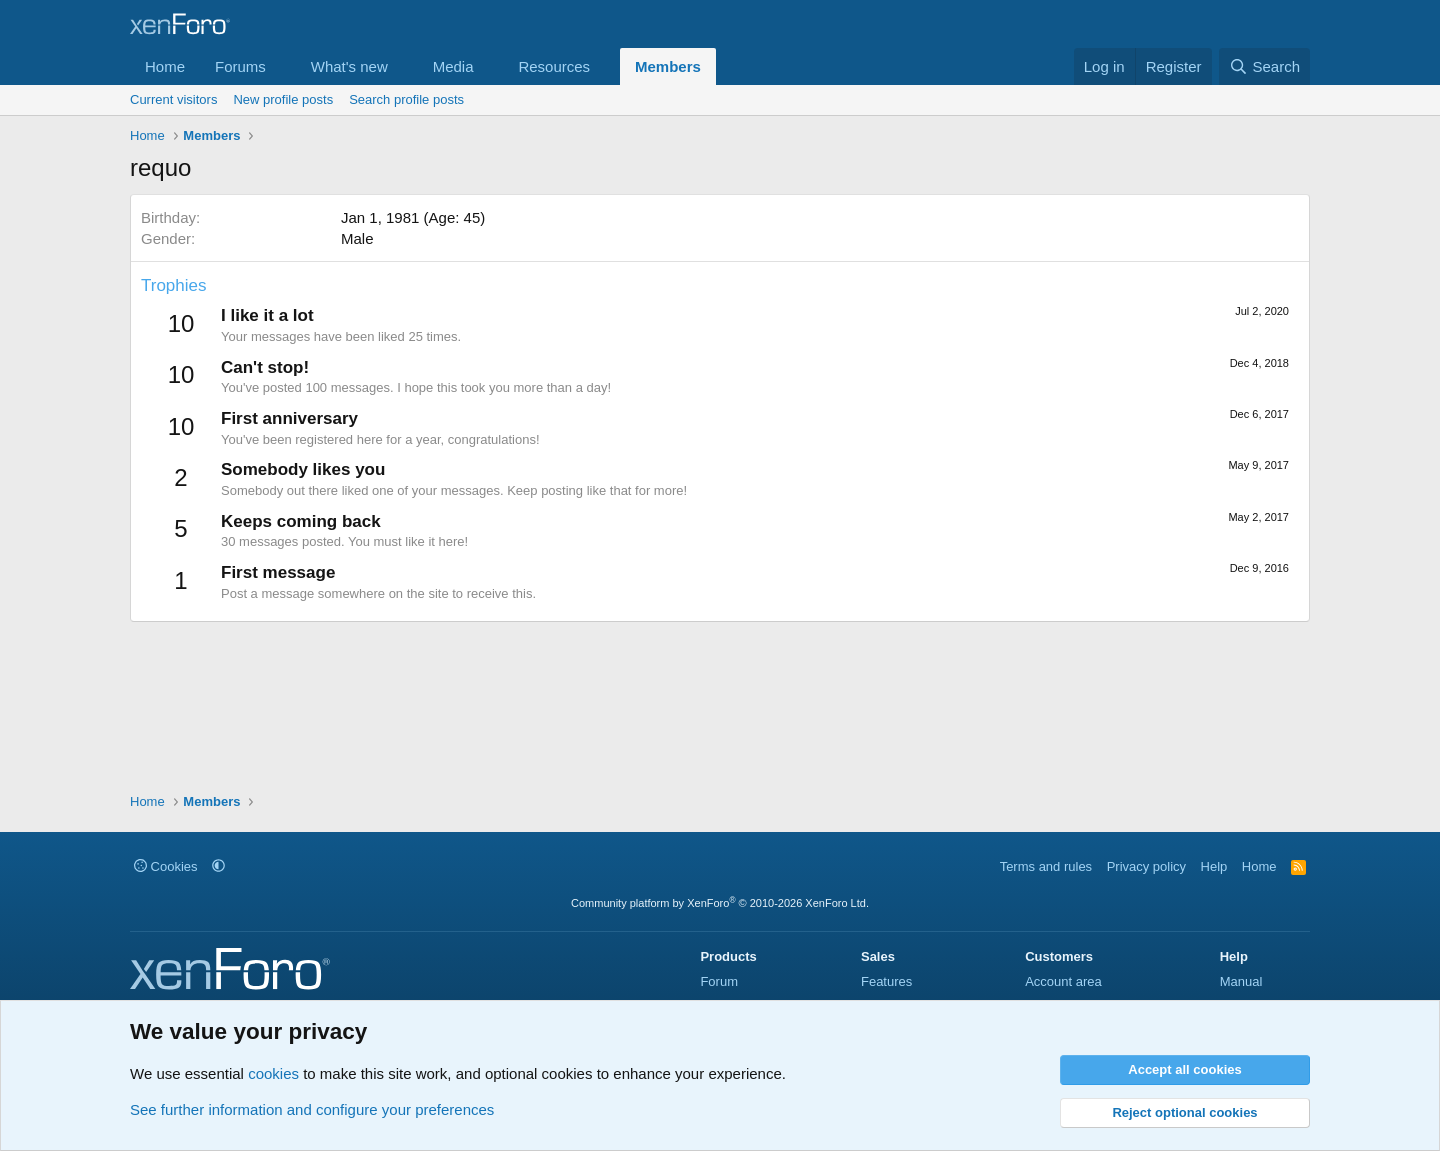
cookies (273, 1073)
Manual (1241, 981)
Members (668, 66)
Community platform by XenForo (720, 903)
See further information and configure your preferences (312, 1109)
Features (886, 981)
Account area (1063, 981)
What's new (349, 66)
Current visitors (173, 99)
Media (453, 66)
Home (165, 66)
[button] (282, 66)
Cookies (166, 866)
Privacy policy (1146, 866)
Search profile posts (406, 99)
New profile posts (283, 99)
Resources (554, 66)
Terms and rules (1046, 866)
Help (1214, 866)
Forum (719, 981)
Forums (240, 66)
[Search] (1264, 66)
